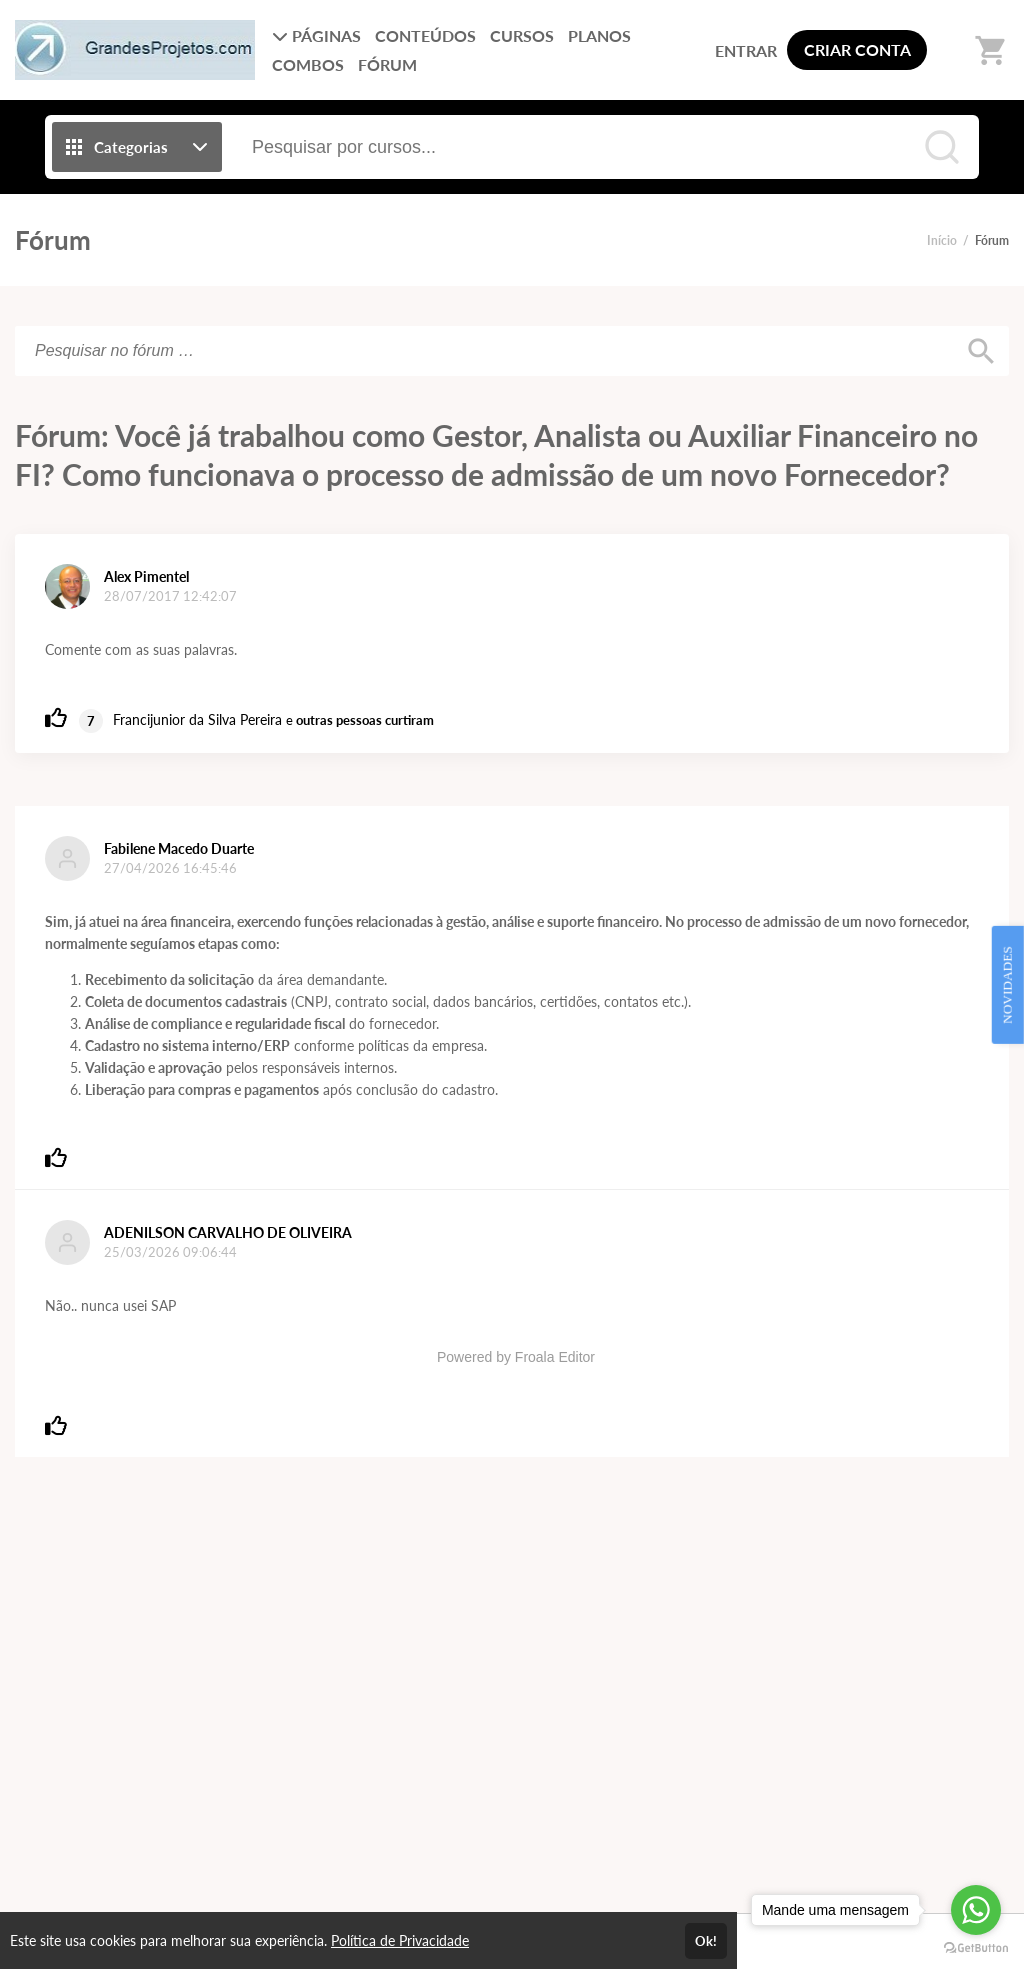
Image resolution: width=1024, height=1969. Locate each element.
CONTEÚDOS (425, 35)
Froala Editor (555, 1357)
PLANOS (599, 35)
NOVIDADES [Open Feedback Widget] (1007, 985)
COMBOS (308, 64)
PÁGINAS (316, 35)
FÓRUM (387, 64)
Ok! (706, 1941)
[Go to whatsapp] (976, 1910)
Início (942, 240)
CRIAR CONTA (857, 49)
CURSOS (522, 35)
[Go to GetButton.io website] (976, 1948)
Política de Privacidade (400, 1940)
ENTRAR (746, 50)
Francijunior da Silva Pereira (197, 719)
